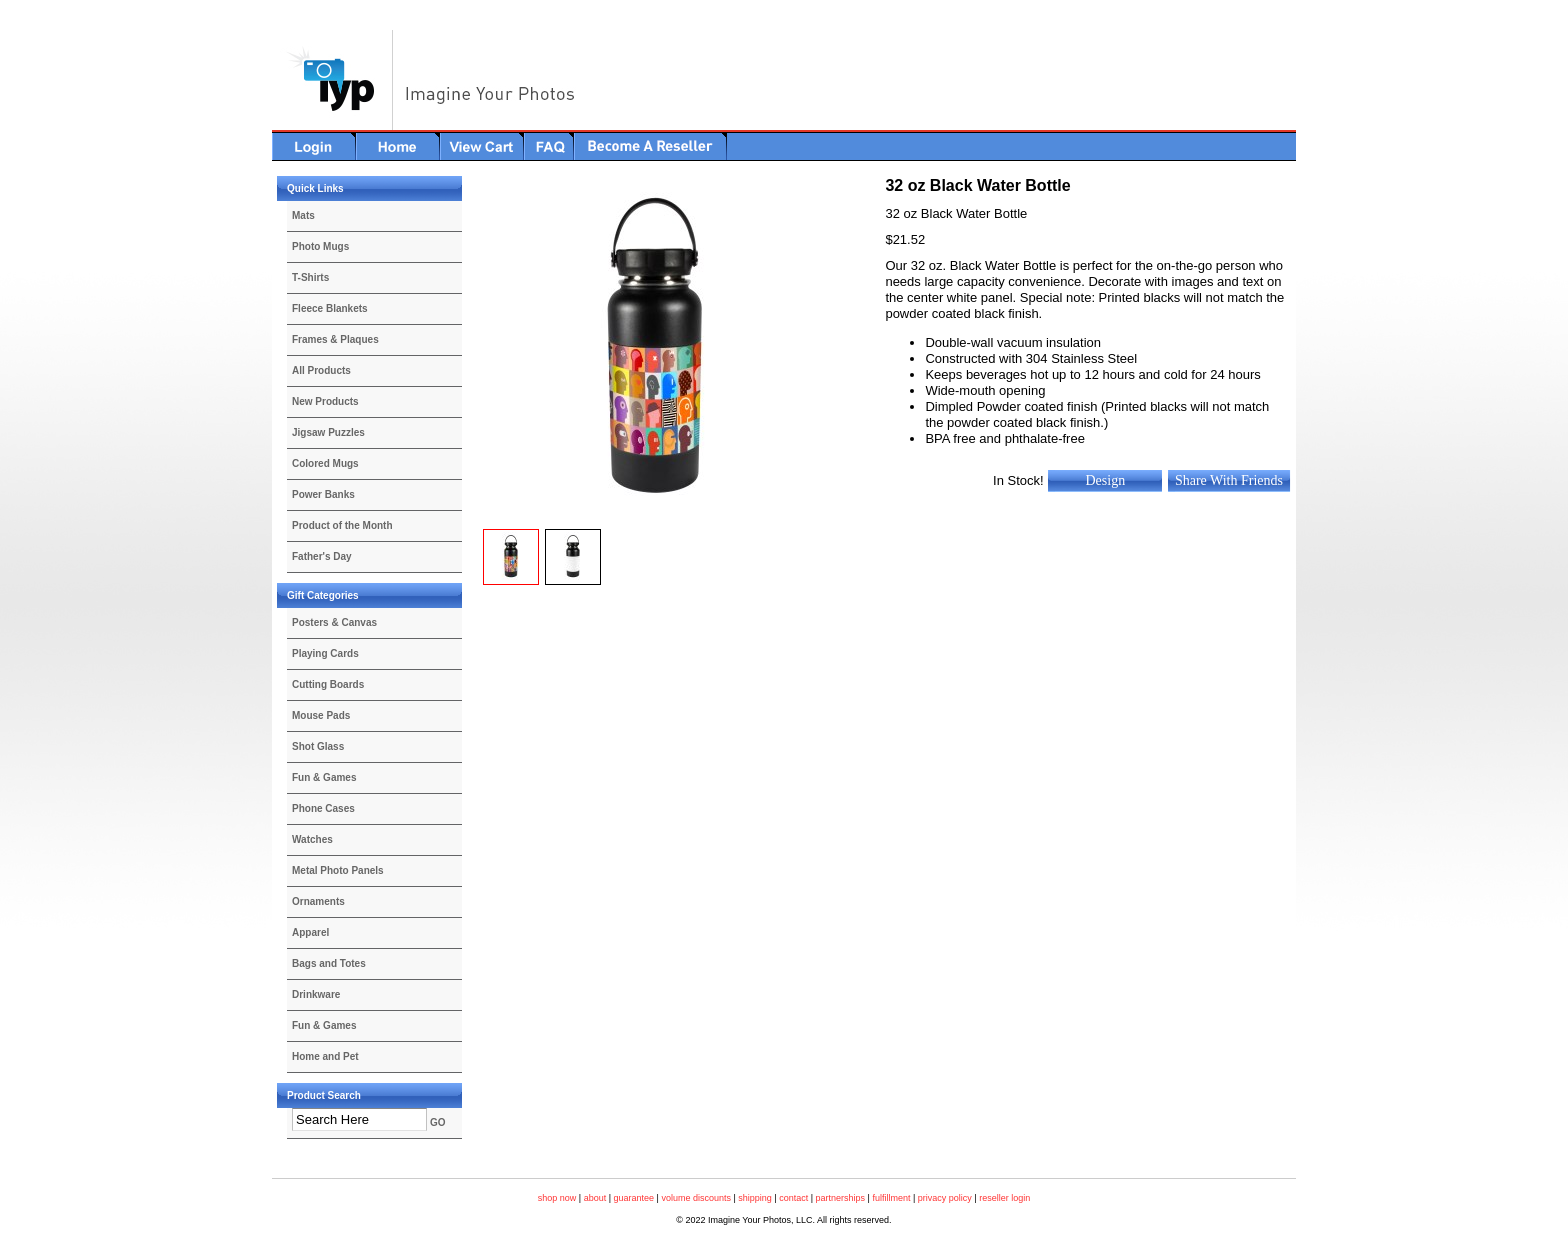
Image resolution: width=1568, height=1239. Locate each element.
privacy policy (945, 1198)
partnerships (841, 1198)
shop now (557, 1198)
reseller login (1004, 1198)
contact (793, 1198)
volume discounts (696, 1198)
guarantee (634, 1198)
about (595, 1198)
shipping (755, 1198)
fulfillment (891, 1198)
